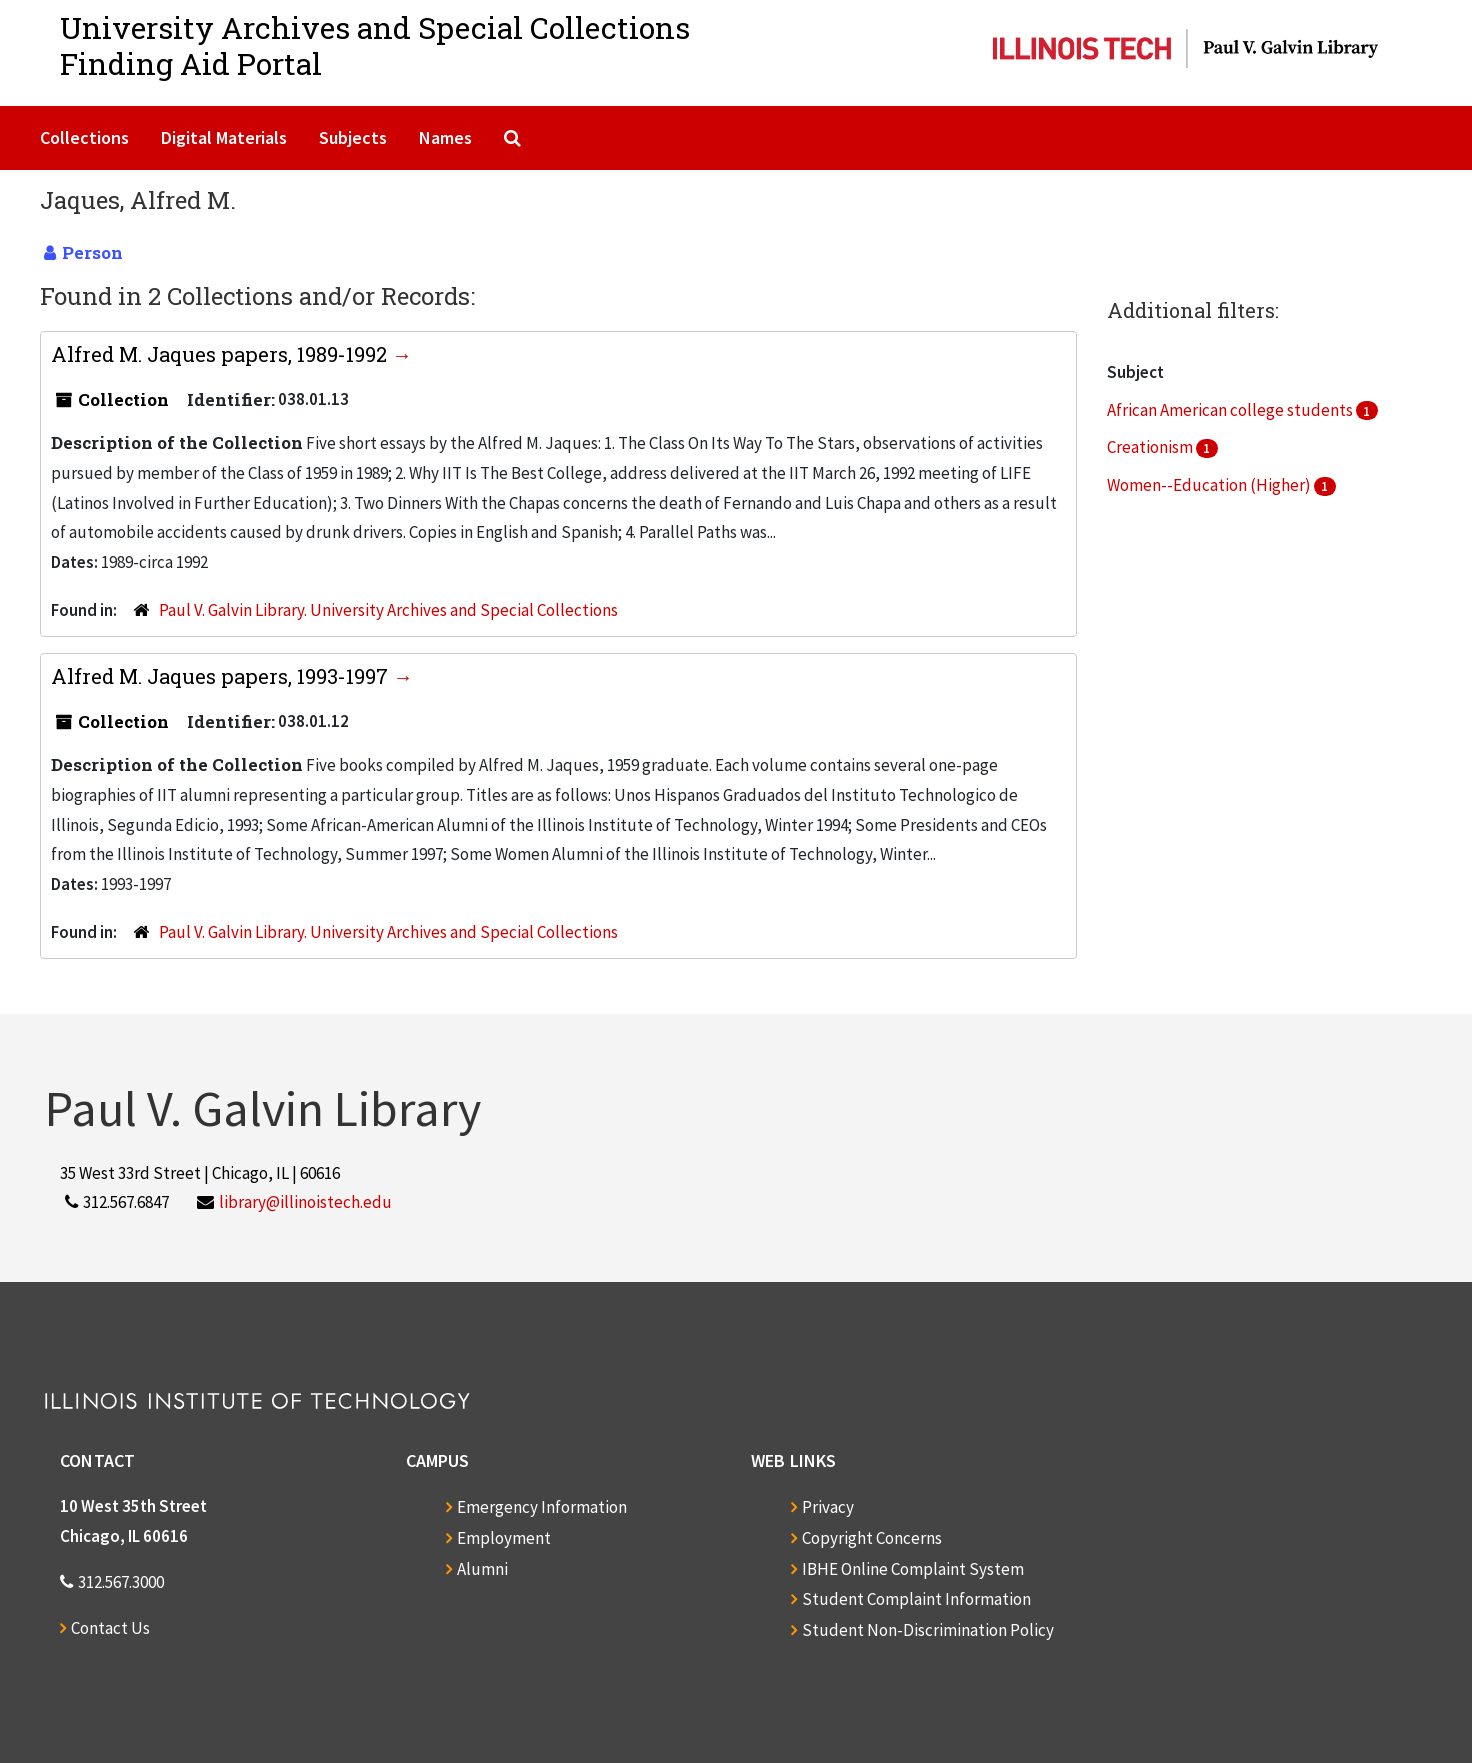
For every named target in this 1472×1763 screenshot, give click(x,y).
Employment (504, 1538)
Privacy (828, 1507)
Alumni (482, 1569)
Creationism (1151, 447)
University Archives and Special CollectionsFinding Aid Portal (375, 45)
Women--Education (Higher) (1210, 485)
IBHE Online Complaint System (913, 1569)
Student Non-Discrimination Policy (928, 1630)
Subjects (353, 137)
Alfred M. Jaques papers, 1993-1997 (222, 676)
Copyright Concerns (872, 1538)
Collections (84, 137)
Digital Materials (224, 137)
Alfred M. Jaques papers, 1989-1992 (221, 354)
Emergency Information (542, 1507)
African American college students (1231, 410)
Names (445, 137)
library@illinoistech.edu (305, 1202)
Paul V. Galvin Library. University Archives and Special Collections (388, 610)
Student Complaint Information (916, 1599)
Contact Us (110, 1628)
